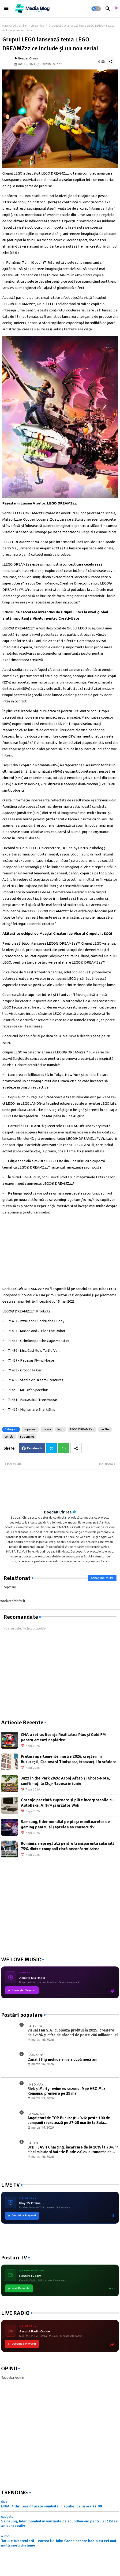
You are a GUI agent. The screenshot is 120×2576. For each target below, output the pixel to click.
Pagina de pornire (14, 25)
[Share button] (76, 1448)
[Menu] (6, 8)
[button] (96, 8)
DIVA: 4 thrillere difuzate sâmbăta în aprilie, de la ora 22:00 (51, 2506)
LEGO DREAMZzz (82, 1429)
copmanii (30, 1429)
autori (5, 2536)
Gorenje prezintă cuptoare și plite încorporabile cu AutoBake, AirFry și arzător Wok (67, 1802)
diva (4, 2501)
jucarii (47, 1429)
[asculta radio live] (116, 8)
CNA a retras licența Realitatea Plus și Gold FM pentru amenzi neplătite (63, 1737)
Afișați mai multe (102, 1577)
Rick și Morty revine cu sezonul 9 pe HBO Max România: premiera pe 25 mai (66, 2091)
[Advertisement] (36, 1675)
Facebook (34, 1448)
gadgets (7, 2516)
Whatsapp (63, 1448)
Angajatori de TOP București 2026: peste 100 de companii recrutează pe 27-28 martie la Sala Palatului (68, 2120)
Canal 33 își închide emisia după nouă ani (62, 2059)
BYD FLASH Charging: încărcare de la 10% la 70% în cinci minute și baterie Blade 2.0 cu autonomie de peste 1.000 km (73, 2150)
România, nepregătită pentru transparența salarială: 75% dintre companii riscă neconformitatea (68, 1846)
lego (60, 1429)
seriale (9, 1436)
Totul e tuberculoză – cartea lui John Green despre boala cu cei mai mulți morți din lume (58, 2543)
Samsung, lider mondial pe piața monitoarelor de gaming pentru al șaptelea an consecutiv (65, 1824)
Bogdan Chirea (58, 1512)
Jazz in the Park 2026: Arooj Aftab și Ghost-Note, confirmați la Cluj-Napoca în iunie (65, 1780)
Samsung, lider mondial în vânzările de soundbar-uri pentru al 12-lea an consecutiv (59, 2523)
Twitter (51, 1448)
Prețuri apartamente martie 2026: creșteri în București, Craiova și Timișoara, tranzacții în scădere (68, 1759)
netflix (105, 1429)
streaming (38, 25)
